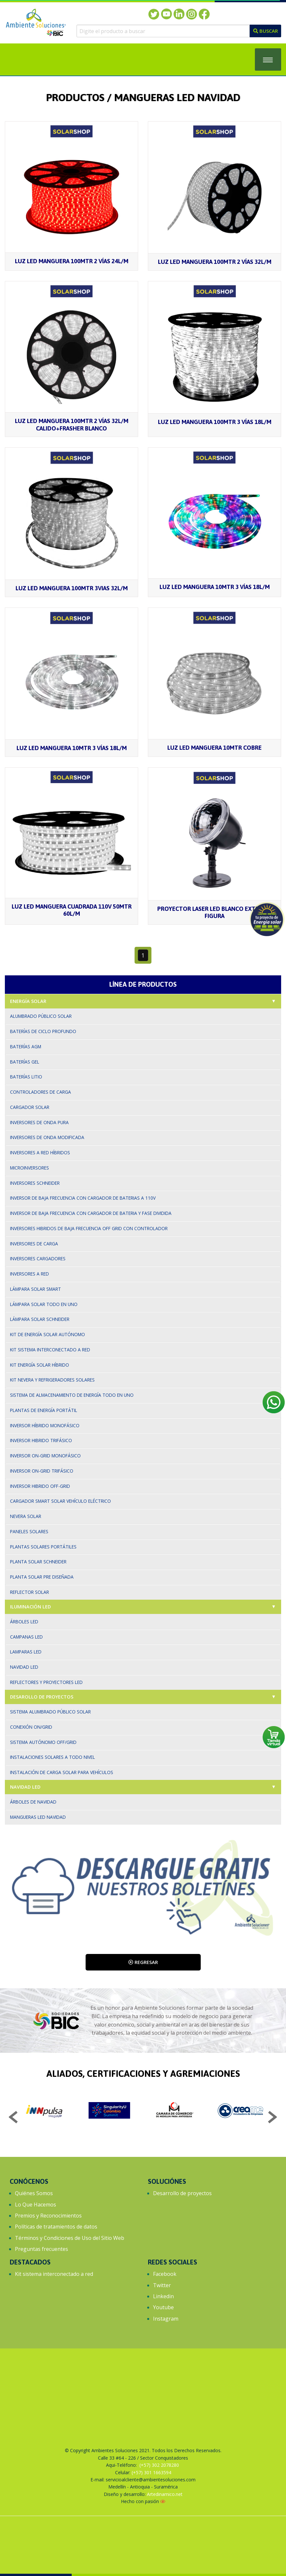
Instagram (165, 2318)
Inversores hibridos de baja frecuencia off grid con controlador (89, 1228)
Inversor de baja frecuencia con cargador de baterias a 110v (83, 1198)
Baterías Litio (26, 1077)
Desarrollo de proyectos (182, 2193)
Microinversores (29, 1168)
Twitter (162, 2285)
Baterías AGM (25, 1046)
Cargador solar (29, 1107)
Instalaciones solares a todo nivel (52, 1757)
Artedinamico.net (165, 2494)
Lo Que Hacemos (35, 2204)
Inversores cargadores (38, 1258)
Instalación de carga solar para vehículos (61, 1772)
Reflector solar (29, 1592)
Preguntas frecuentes (41, 2249)
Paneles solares (29, 1531)
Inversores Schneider (35, 1183)
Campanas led (26, 1637)
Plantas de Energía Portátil (43, 1410)
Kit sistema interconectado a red (50, 1350)
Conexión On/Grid (31, 1727)
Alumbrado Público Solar (41, 1016)
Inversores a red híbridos (40, 1152)
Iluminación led (30, 1607)
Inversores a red (29, 1274)
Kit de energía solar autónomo (47, 1334)
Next (272, 2118)
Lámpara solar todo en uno (43, 1304)
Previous (13, 2118)
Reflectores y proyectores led (46, 1682)
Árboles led (24, 1621)
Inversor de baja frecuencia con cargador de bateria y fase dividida (91, 1213)
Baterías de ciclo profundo (43, 1031)
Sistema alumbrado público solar (50, 1712)
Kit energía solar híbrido (39, 1365)
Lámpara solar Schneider (39, 1319)
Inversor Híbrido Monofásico (44, 1425)
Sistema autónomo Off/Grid (43, 1742)
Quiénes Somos (34, 2193)
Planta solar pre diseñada (42, 1577)
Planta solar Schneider (38, 1562)
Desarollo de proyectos (41, 1697)
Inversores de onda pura (39, 1122)
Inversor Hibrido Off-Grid (40, 1486)
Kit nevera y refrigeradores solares (52, 1380)
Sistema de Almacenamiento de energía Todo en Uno (72, 1395)
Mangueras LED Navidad (38, 1817)
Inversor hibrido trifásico (41, 1440)
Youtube (163, 2307)
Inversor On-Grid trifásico (41, 1471)
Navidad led (24, 1667)
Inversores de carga (34, 1244)
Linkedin (163, 2296)
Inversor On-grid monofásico (45, 1456)
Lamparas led (26, 1652)
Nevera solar (25, 1516)
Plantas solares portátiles (43, 1547)
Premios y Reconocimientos (48, 2215)
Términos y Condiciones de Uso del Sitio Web (69, 2237)
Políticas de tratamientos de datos (56, 2226)
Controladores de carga (40, 1092)
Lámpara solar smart (35, 1289)
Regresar (143, 1962)
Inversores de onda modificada (47, 1137)
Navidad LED (25, 1787)
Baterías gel (24, 1062)
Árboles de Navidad (33, 1802)
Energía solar (28, 1001)
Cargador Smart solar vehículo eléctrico (60, 1501)
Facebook (164, 2273)
